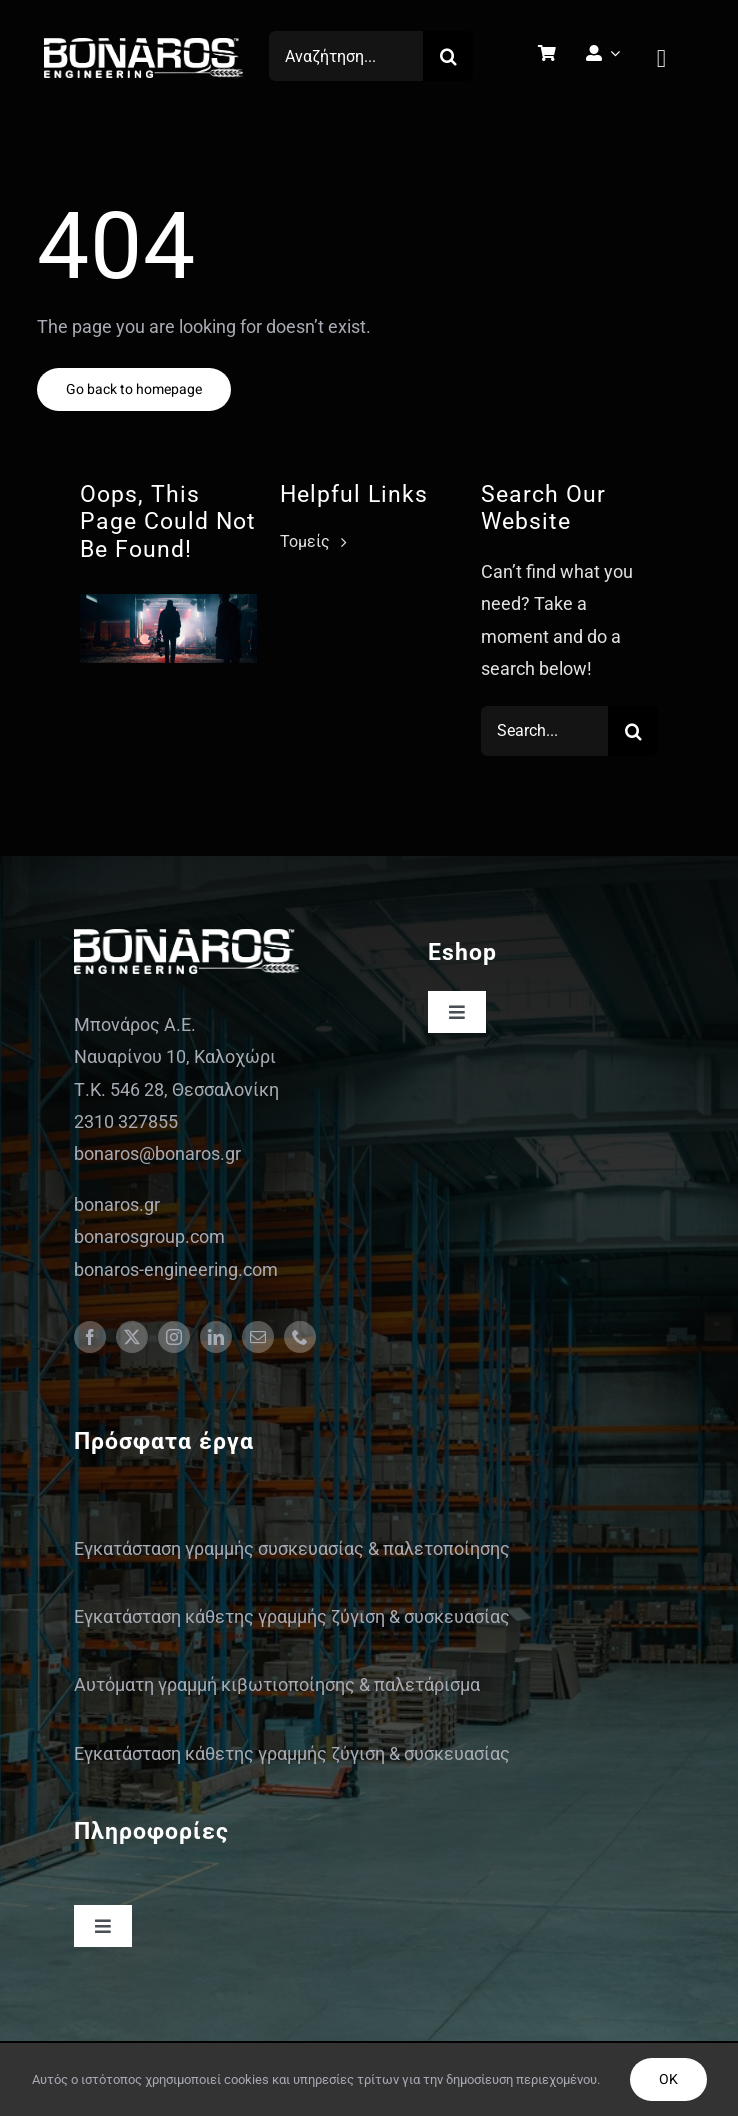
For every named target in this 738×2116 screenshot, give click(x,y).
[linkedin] (216, 1337)
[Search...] (544, 731)
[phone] (300, 1337)
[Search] (448, 56)
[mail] (258, 1337)
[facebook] (90, 1337)
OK (668, 2079)
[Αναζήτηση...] (346, 56)
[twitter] (132, 1337)
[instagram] (174, 1337)
